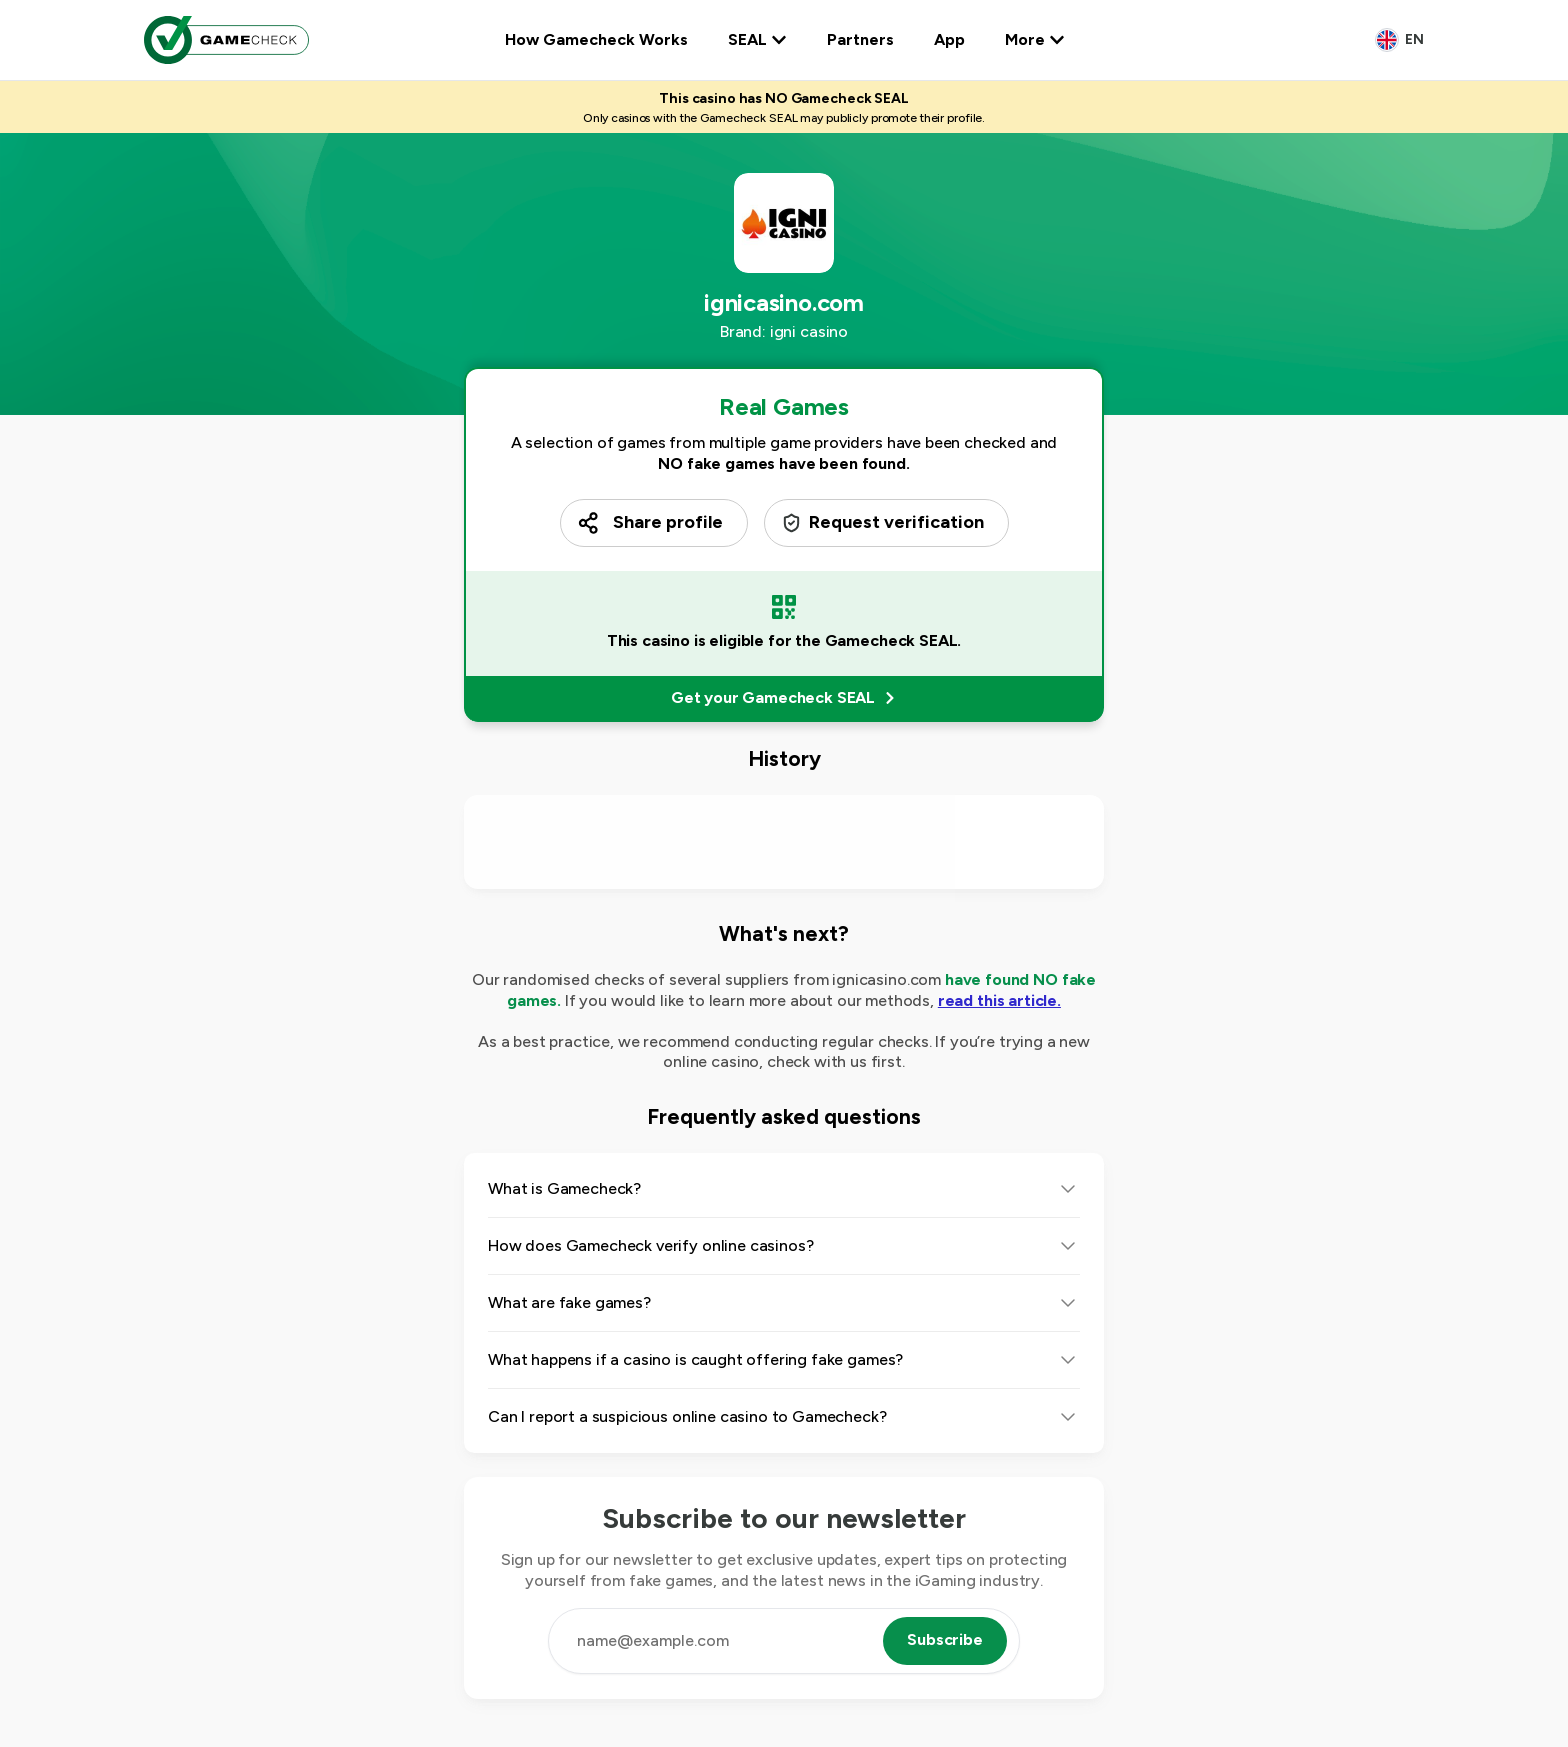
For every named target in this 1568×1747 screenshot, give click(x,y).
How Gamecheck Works (596, 39)
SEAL (757, 39)
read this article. (999, 1000)
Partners (860, 39)
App (949, 39)
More (1035, 39)
